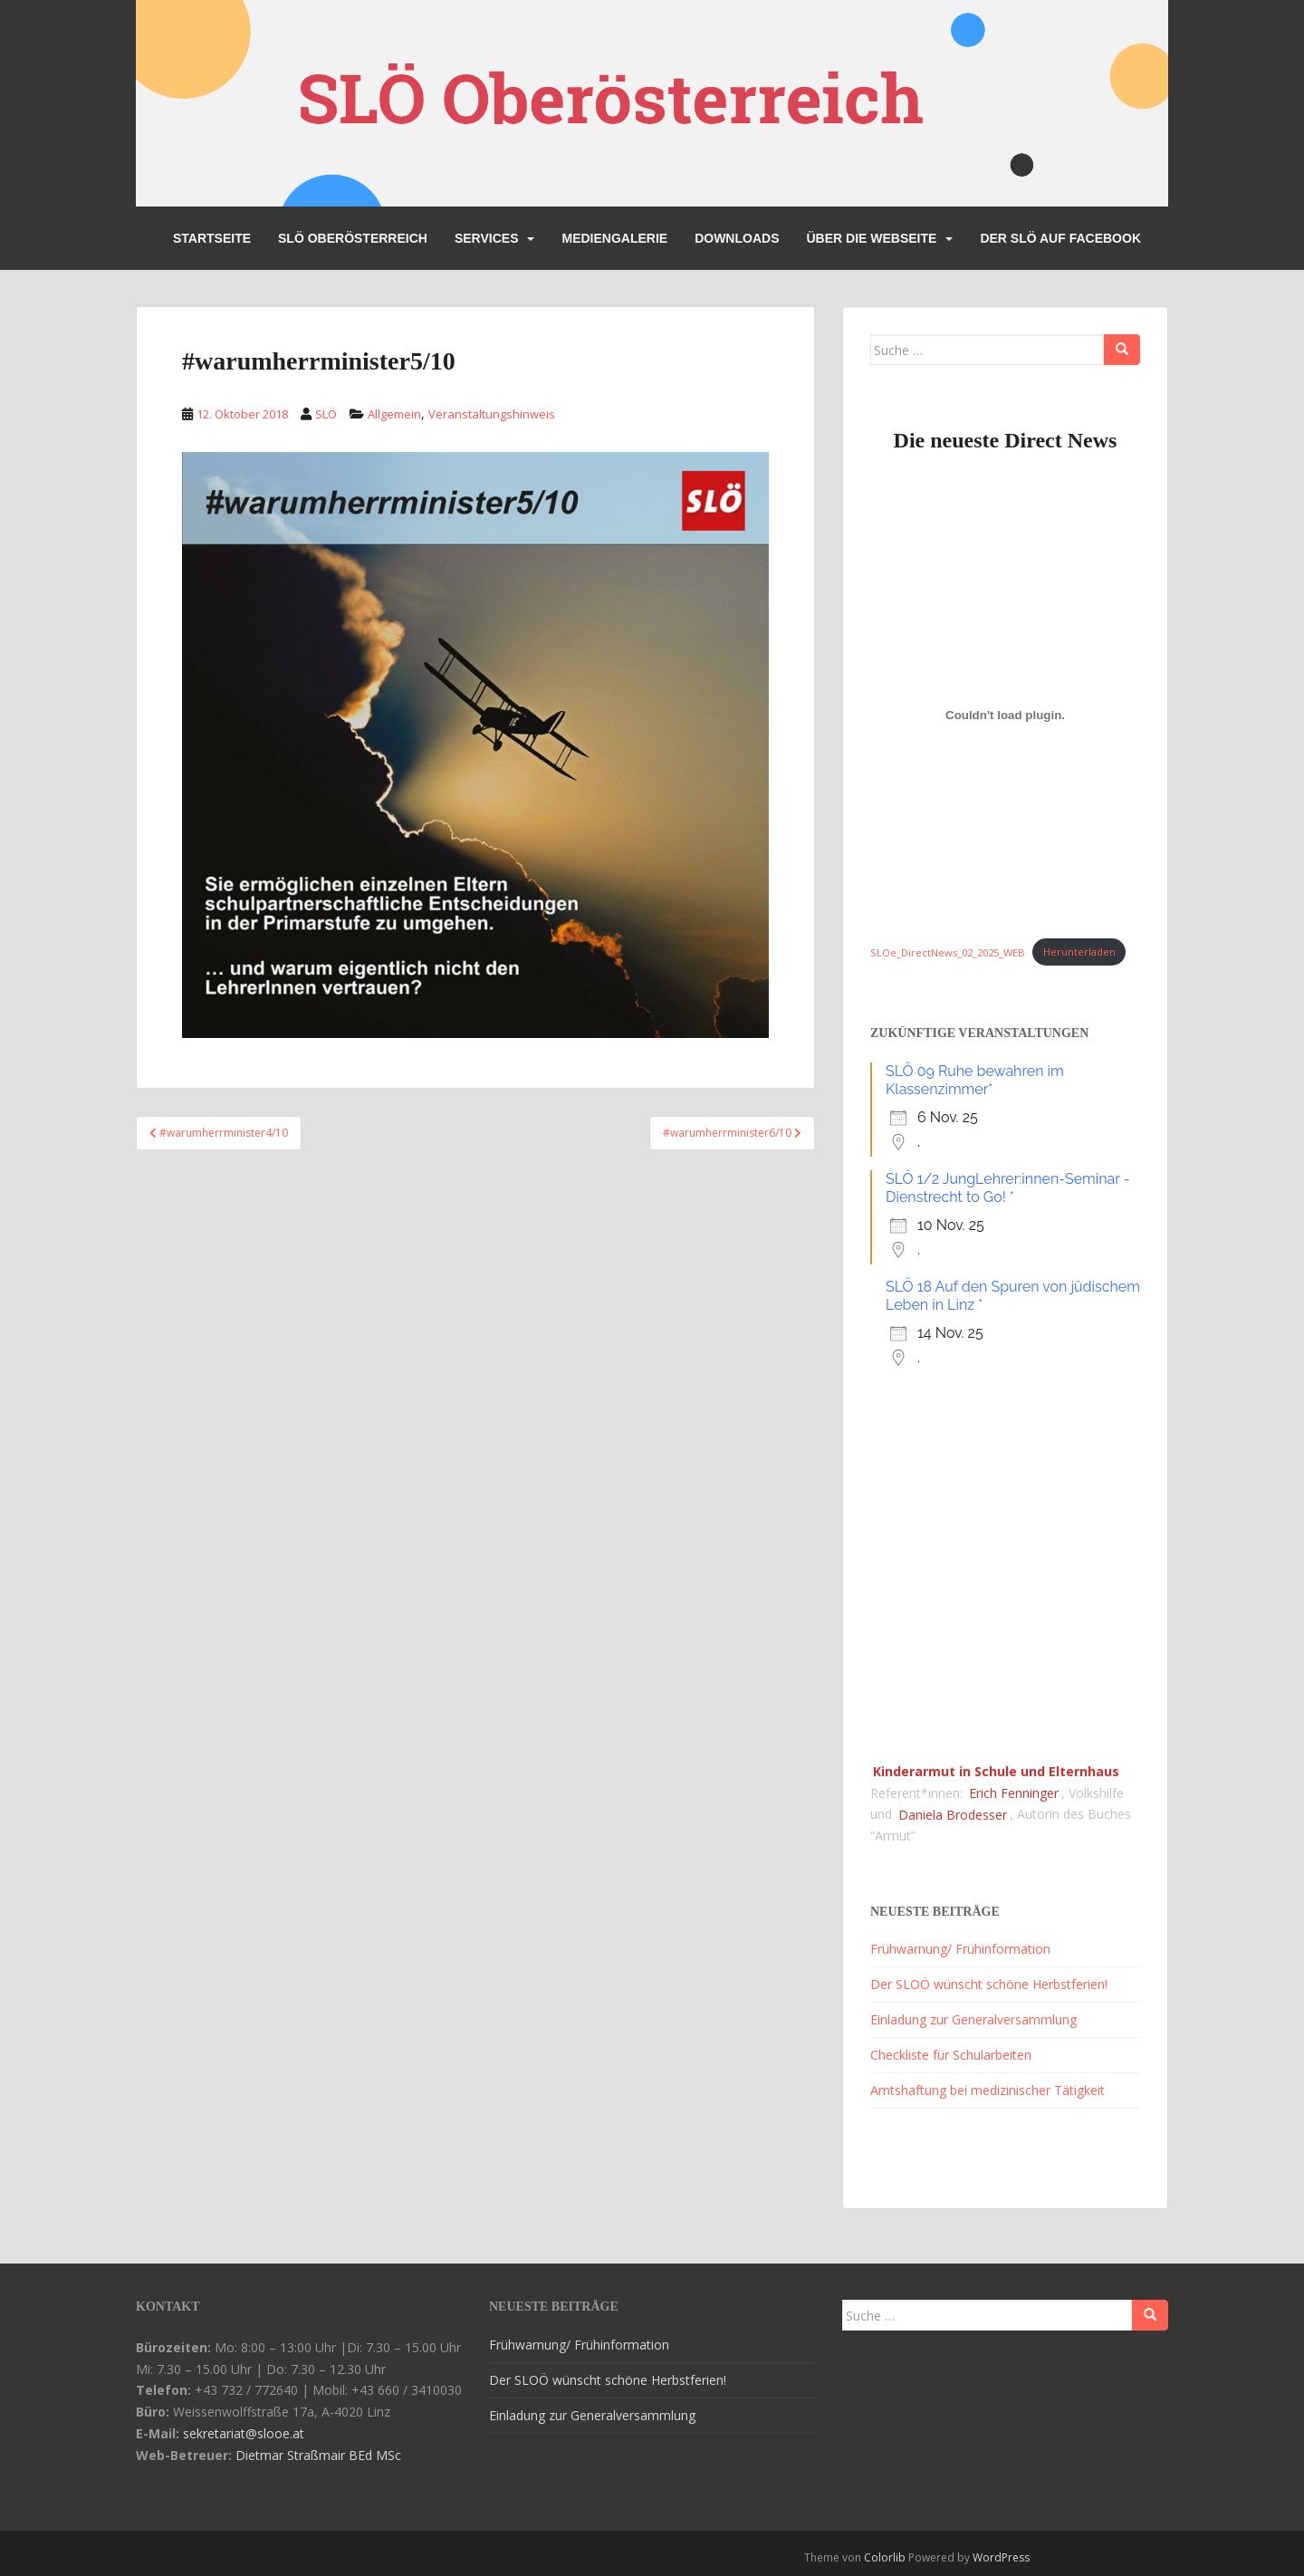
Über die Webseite (871, 238)
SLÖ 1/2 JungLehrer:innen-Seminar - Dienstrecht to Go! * (1007, 1188)
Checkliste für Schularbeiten (950, 2054)
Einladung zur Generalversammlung (973, 2019)
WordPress (1001, 2557)
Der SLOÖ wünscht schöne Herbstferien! (988, 1984)
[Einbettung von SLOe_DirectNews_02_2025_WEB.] (1005, 714)
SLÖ (326, 414)
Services (487, 238)
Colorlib (885, 2557)
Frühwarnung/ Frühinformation (960, 1948)
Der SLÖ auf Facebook (1060, 238)
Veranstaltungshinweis (491, 414)
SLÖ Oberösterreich (352, 238)
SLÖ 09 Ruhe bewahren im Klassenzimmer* (975, 1080)
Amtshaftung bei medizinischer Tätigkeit (987, 2090)
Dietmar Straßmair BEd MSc (318, 2455)
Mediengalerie (614, 238)
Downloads (737, 238)
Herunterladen (1079, 951)
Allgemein (394, 414)
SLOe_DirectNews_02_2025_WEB (947, 951)
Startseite (212, 238)
